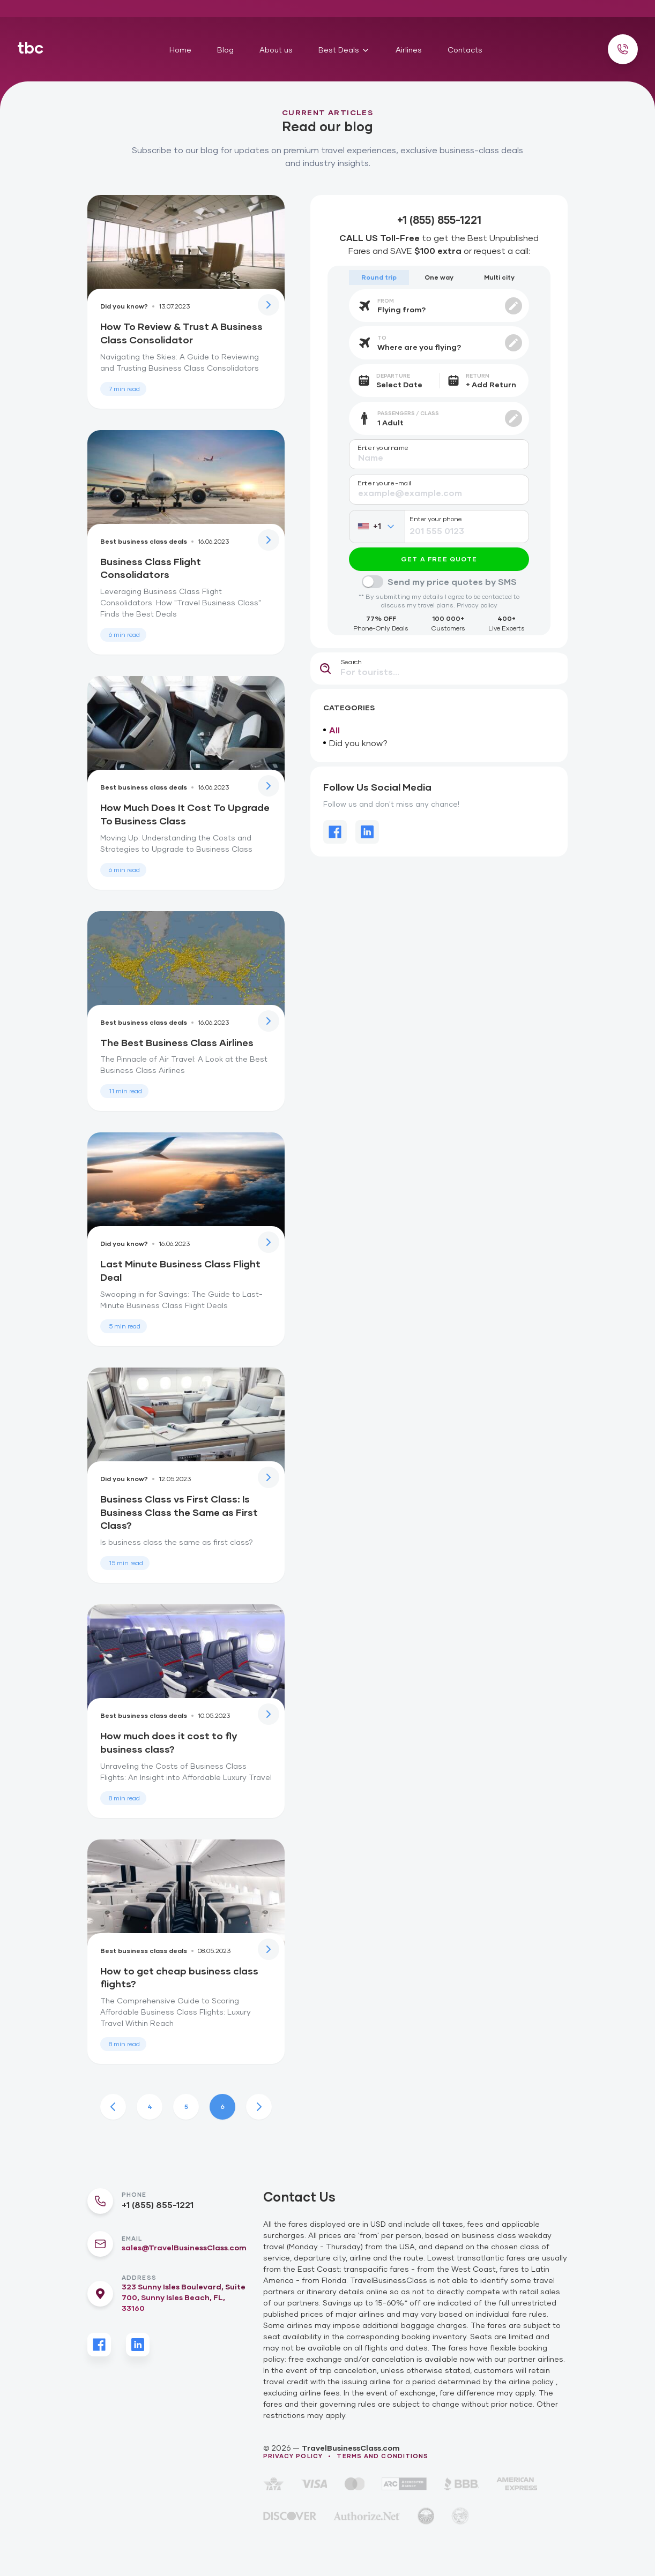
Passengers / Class (408, 413)
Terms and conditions (382, 2455)
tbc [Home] (30, 47)
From (385, 300)
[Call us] (623, 49)
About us (276, 49)
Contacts (465, 49)
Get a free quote (439, 559)
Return (477, 375)
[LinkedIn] (138, 2344)
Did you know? (355, 743)
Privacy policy (477, 605)
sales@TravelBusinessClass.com (184, 2247)
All (331, 730)
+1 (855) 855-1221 (157, 2204)
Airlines (409, 49)
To (381, 337)
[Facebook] (99, 2344)
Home (180, 49)
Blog (225, 49)
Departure (393, 375)
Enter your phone (436, 519)
